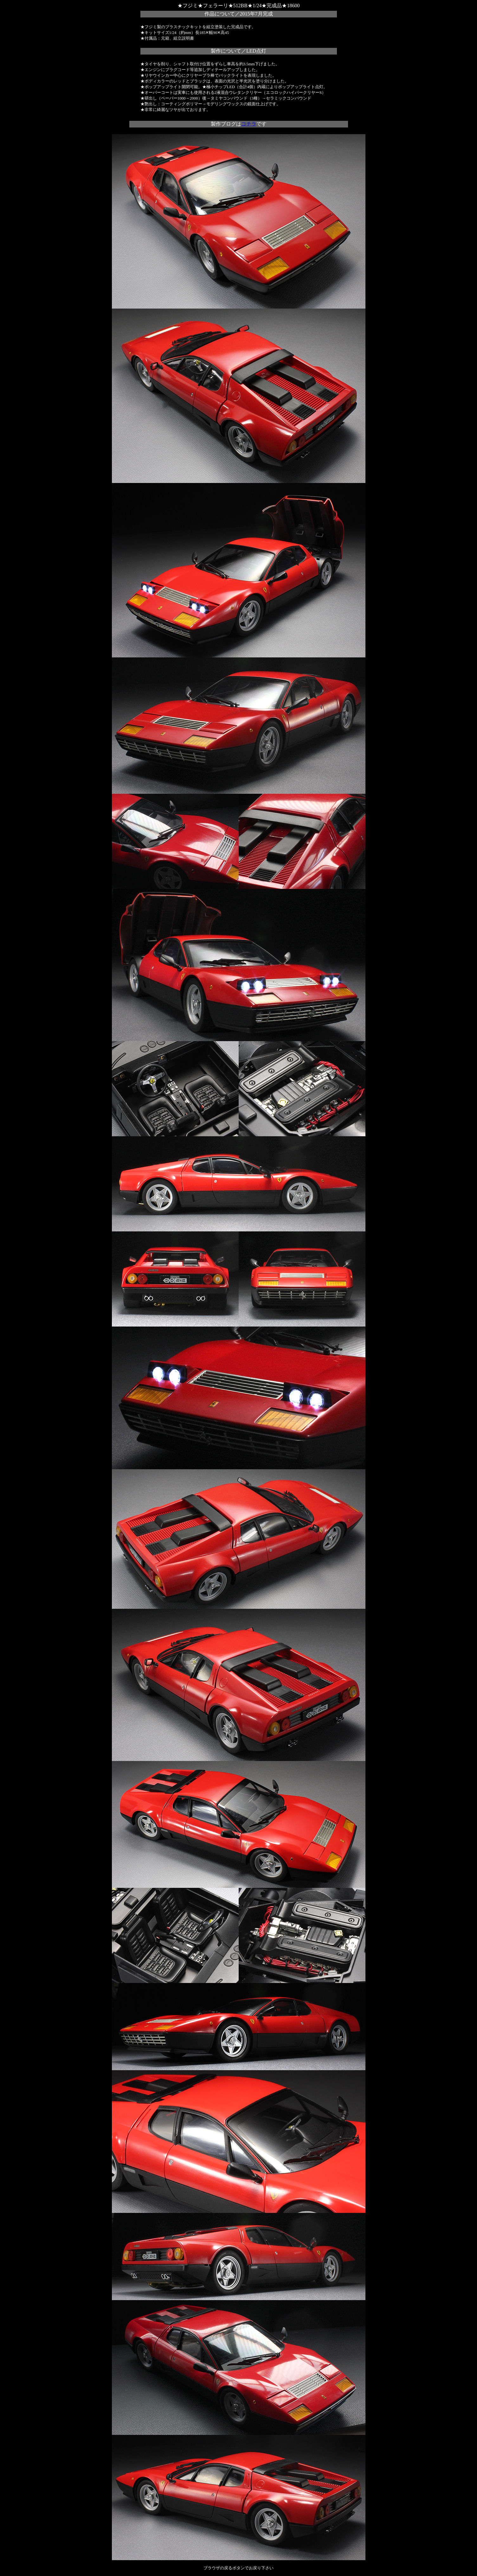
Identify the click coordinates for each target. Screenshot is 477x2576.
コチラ (248, 124)
